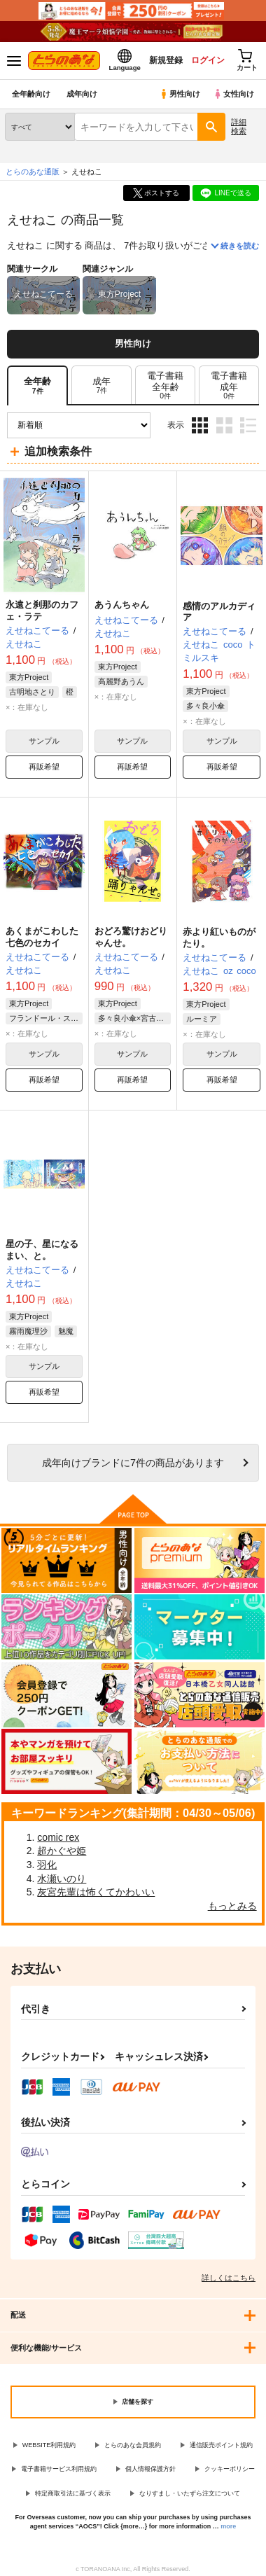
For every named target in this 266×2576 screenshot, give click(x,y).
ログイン (208, 60)
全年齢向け (31, 94)
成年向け (81, 94)
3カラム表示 (200, 425)
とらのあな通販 (32, 171)
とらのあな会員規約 (132, 2445)
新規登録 (166, 60)
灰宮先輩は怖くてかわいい (96, 1892)
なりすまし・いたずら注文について (189, 2493)
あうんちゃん (121, 604)
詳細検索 (238, 126)
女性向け (233, 94)
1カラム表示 (248, 425)
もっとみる (232, 1906)
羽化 (47, 1864)
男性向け (179, 94)
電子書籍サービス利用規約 (59, 2468)
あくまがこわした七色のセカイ (42, 937)
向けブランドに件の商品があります (133, 1462)
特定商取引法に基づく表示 (73, 2493)
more (228, 2526)
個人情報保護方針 (150, 2468)
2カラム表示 (224, 425)
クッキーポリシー (229, 2468)
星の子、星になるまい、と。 (42, 1250)
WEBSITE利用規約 (49, 2445)
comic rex (58, 1837)
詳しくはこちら (228, 2278)
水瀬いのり (61, 1878)
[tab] (101, 385)
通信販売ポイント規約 (221, 2445)
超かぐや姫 (61, 1850)
